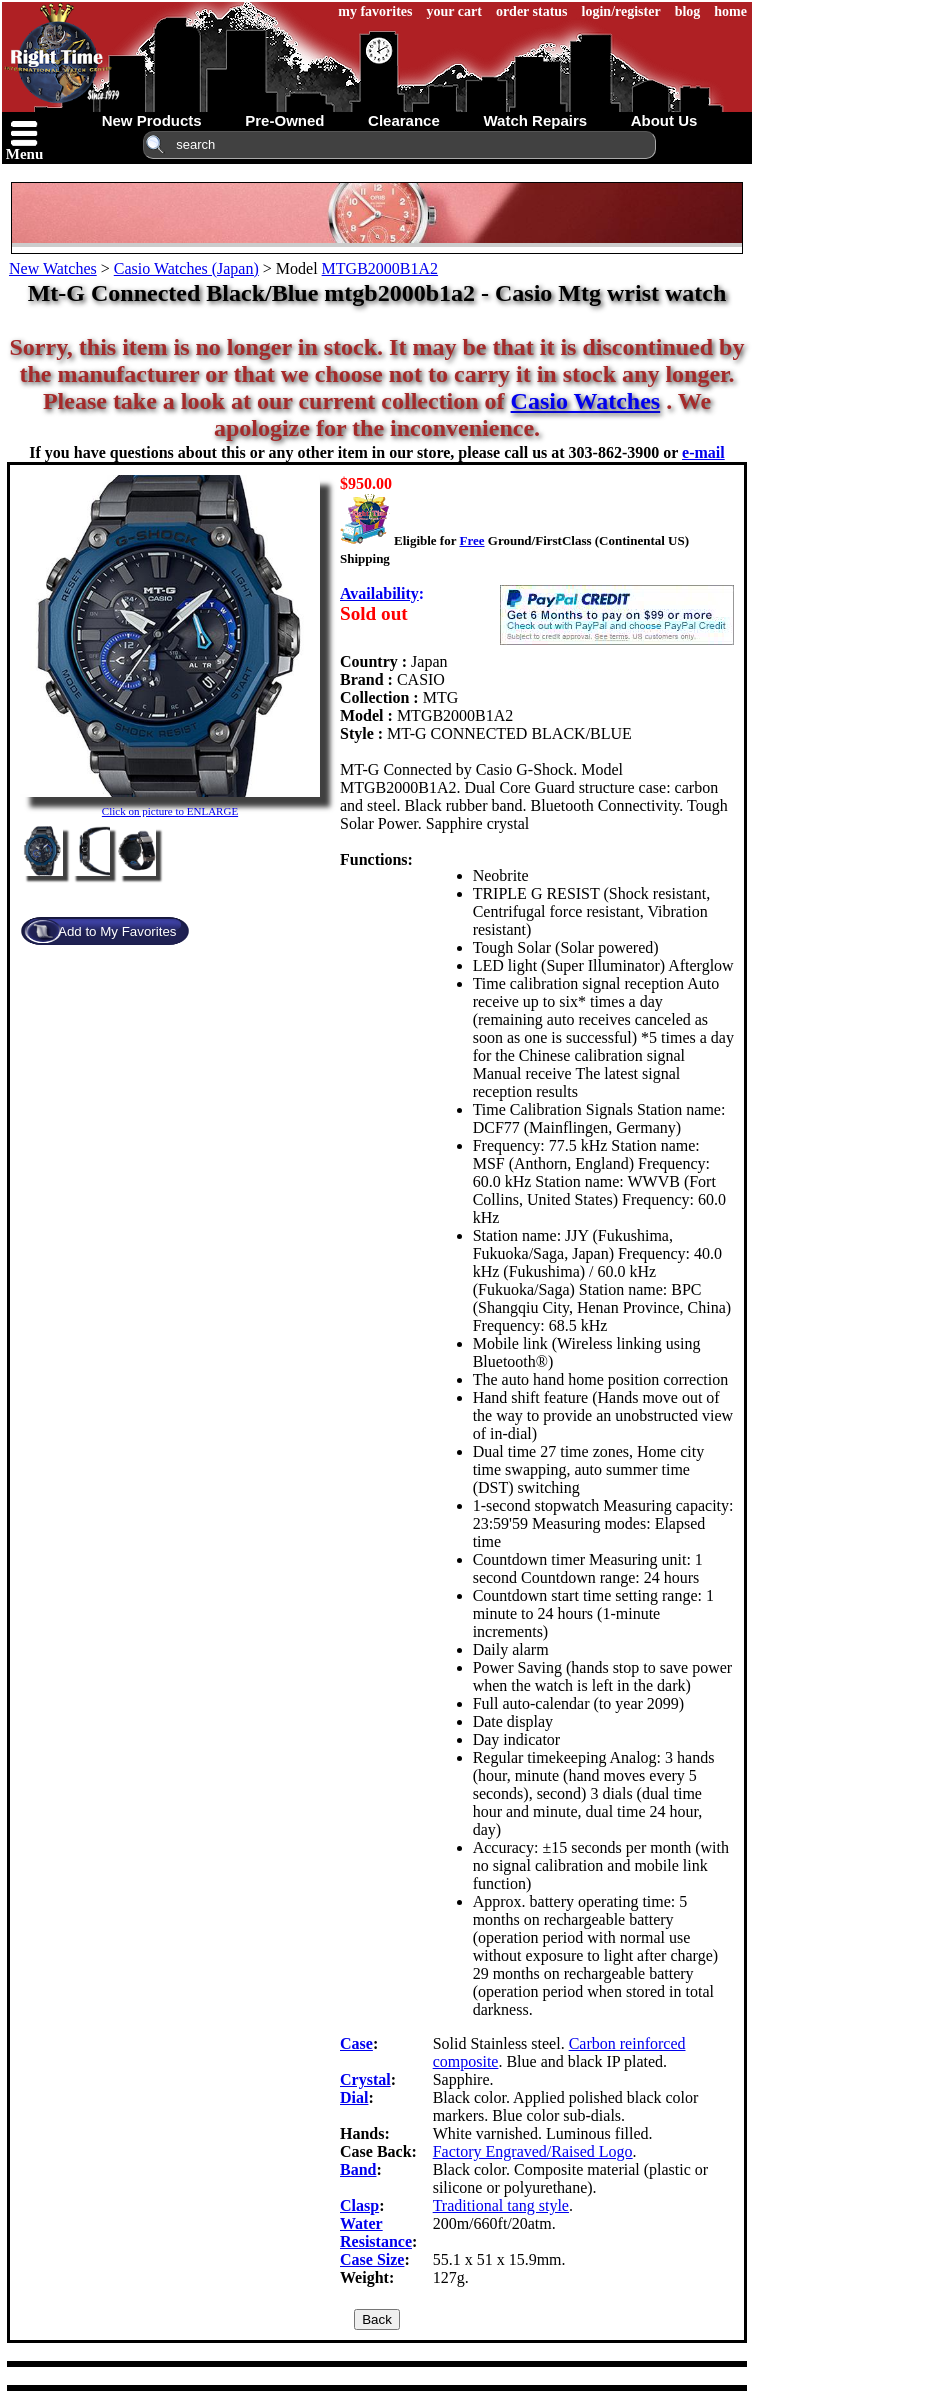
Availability (379, 593)
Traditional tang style (501, 2205)
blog (688, 11)
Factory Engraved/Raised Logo (533, 2151)
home (730, 11)
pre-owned (284, 120)
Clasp (359, 2205)
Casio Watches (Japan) (186, 268)
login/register (621, 11)
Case (356, 2043)
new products (152, 120)
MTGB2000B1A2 (380, 268)
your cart (454, 11)
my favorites (375, 11)
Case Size (372, 2259)
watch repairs (535, 120)
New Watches (53, 268)
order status (532, 11)
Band (358, 2169)
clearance (404, 120)
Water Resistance (376, 2232)
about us (664, 120)
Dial (354, 2097)
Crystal (365, 2079)
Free (471, 540)
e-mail (703, 452)
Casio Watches (586, 401)
